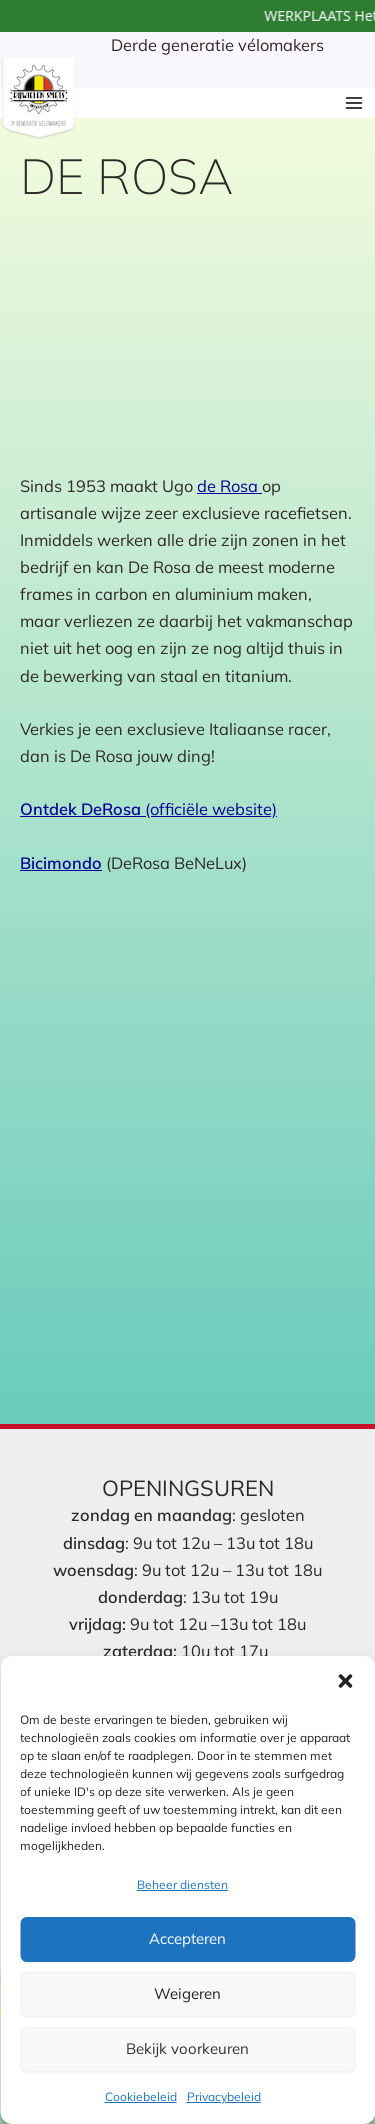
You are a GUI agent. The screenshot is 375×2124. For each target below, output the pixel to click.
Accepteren (187, 1938)
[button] (345, 1681)
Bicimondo (61, 863)
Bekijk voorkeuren (187, 2048)
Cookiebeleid (141, 2096)
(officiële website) (148, 809)
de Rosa (229, 486)
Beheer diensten (182, 1884)
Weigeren (187, 1993)
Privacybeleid (224, 2096)
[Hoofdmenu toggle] (353, 102)
